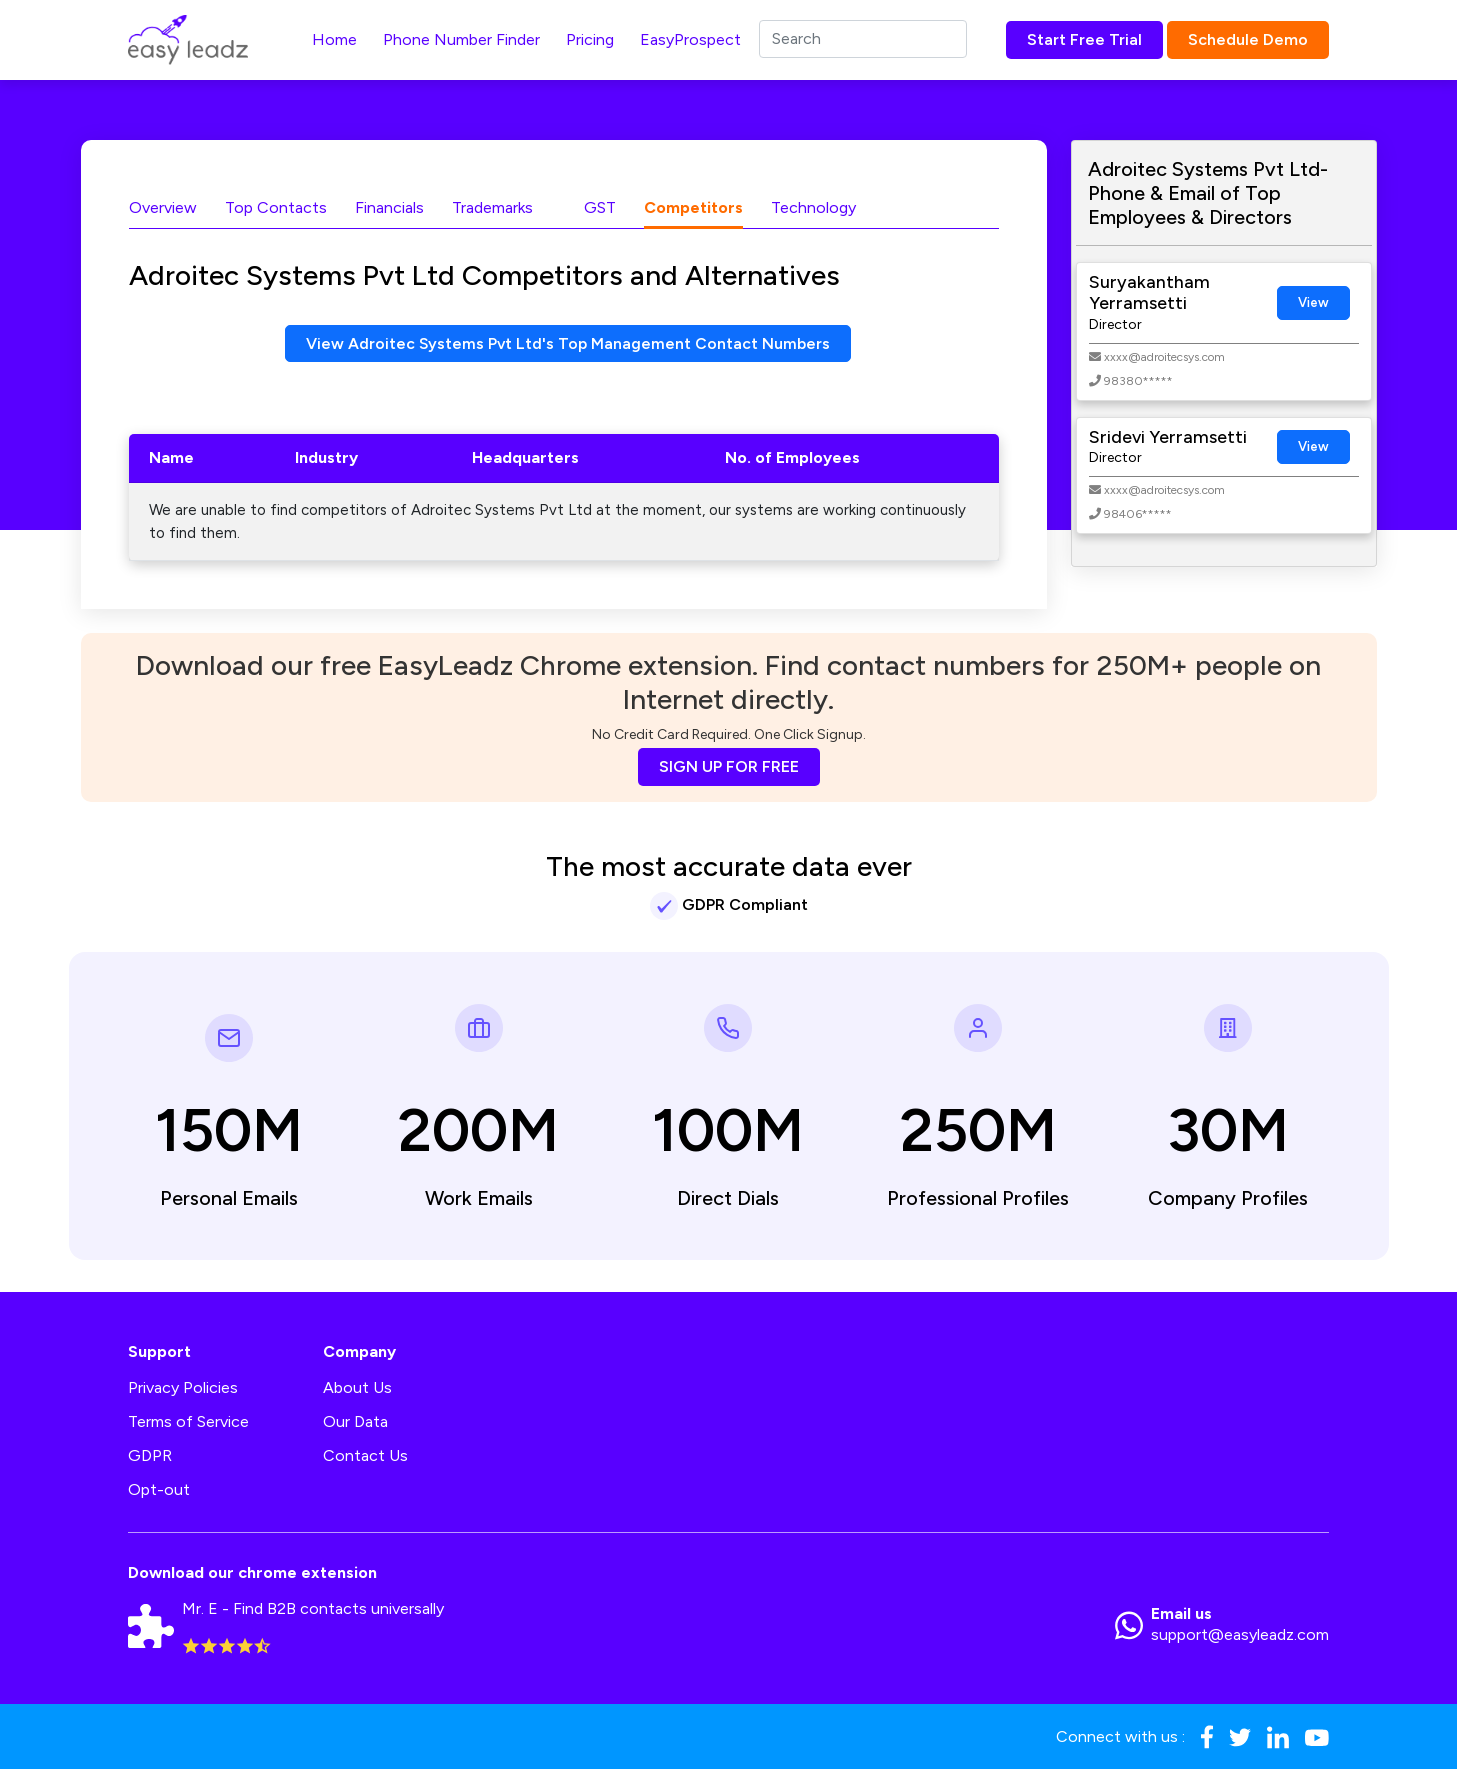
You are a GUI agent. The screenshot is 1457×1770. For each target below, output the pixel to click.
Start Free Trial (1084, 39)
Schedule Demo (1248, 39)
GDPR (150, 1456)
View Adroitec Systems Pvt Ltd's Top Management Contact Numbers (568, 343)
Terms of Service (188, 1422)
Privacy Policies (183, 1388)
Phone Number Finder (461, 39)
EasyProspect (690, 39)
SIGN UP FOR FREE (729, 767)
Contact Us (365, 1456)
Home (334, 39)
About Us (357, 1388)
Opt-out (159, 1490)
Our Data (355, 1422)
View (1313, 302)
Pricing (590, 39)
